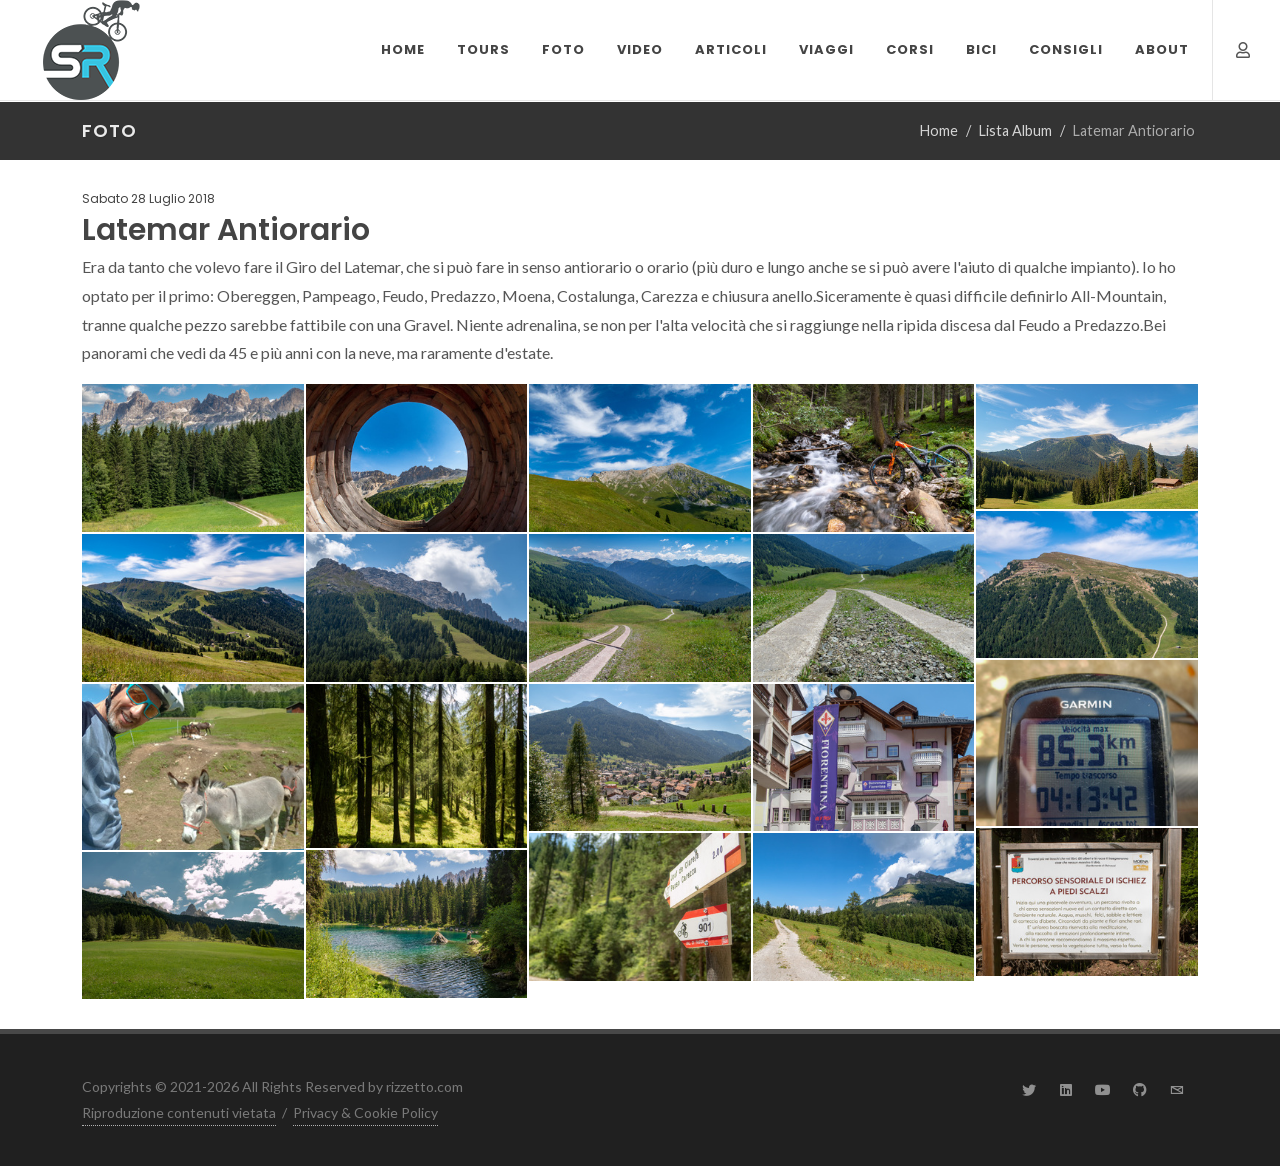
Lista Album (1015, 130)
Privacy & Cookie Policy (365, 1112)
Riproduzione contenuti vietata (179, 1112)
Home (939, 130)
